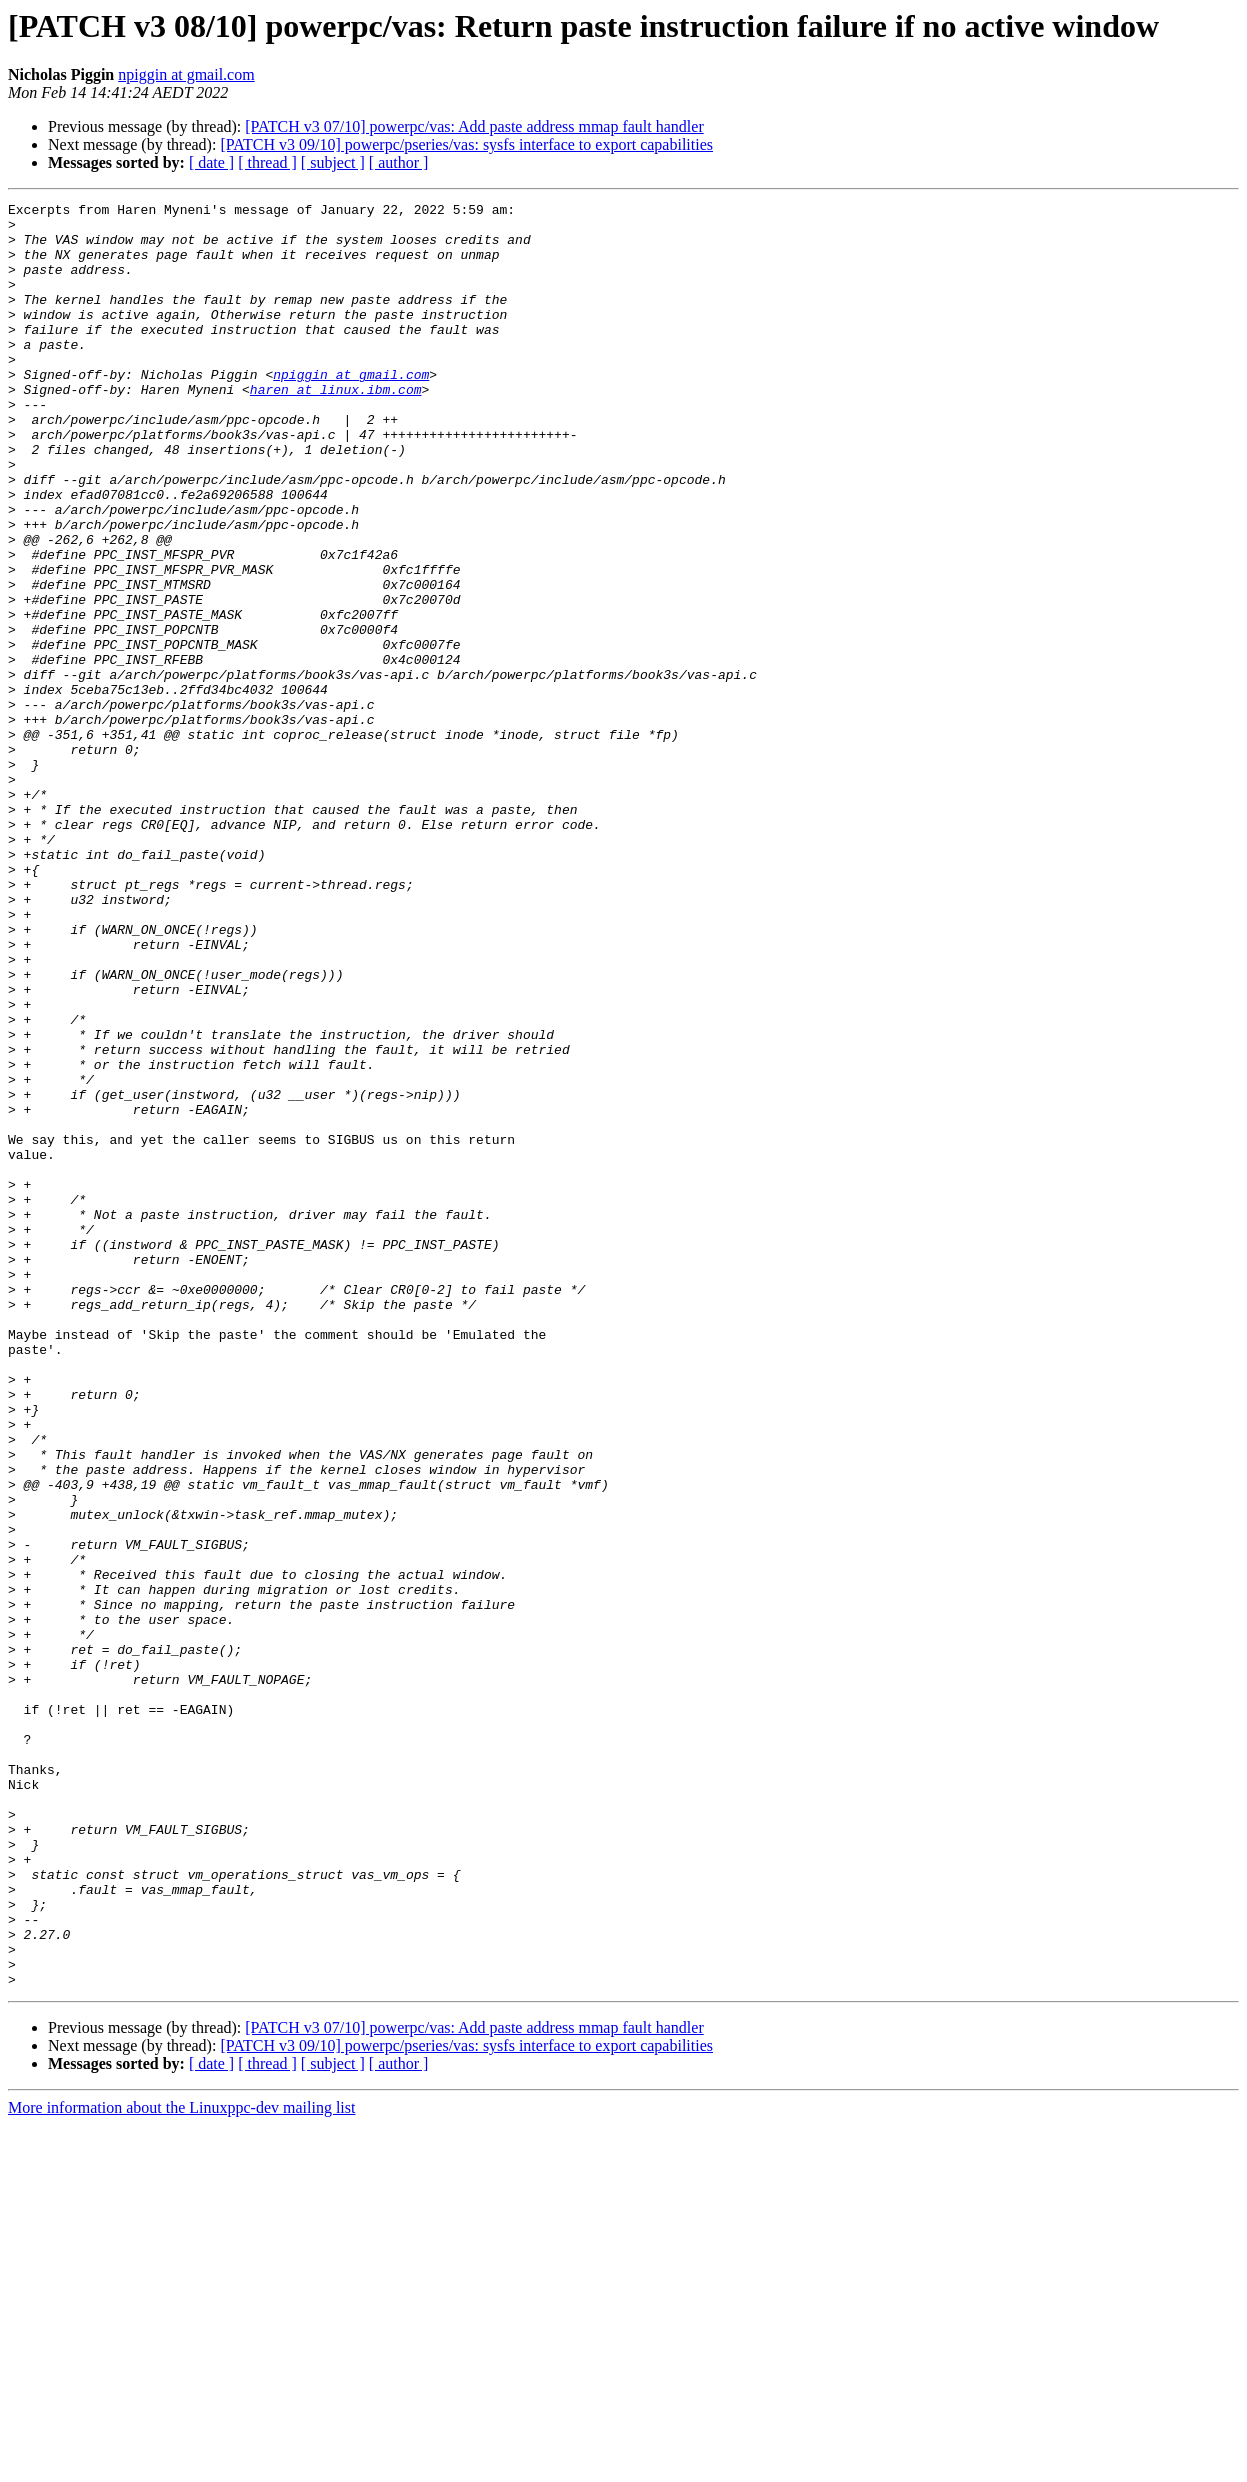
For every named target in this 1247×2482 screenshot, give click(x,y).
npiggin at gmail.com (186, 74)
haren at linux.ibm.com (336, 428)
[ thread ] (267, 162)
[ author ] (399, 162)
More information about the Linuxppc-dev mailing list (181, 2464)
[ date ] (211, 162)
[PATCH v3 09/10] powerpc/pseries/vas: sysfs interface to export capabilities (466, 144)
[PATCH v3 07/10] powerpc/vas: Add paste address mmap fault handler (474, 126)
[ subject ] (333, 162)
